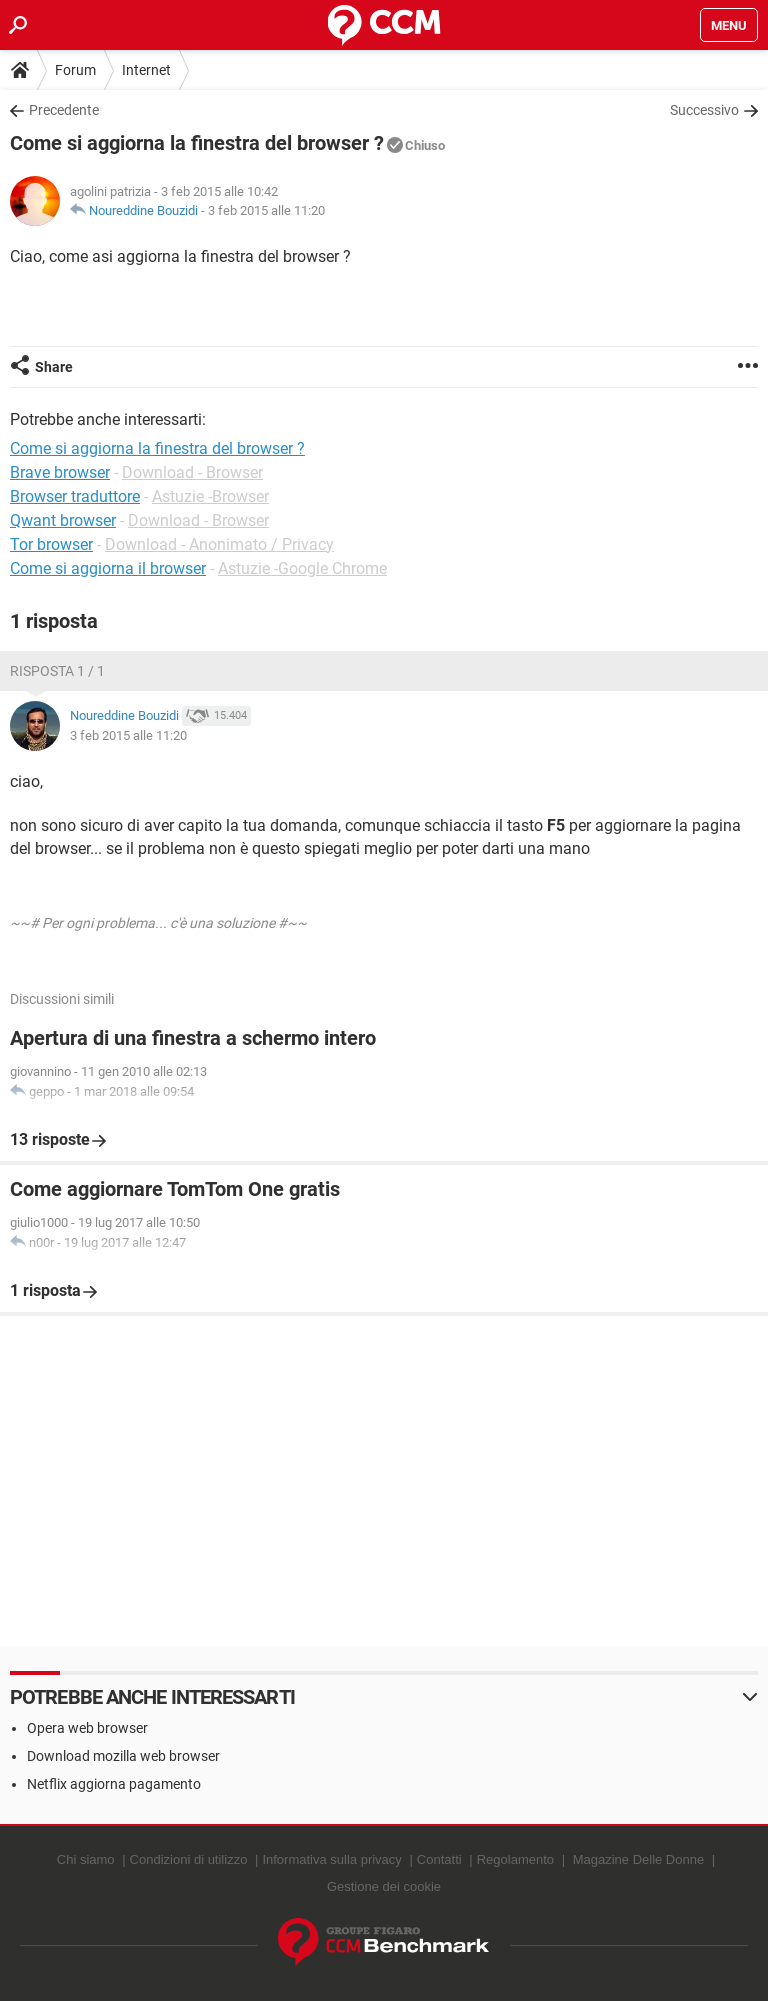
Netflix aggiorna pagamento (114, 1784)
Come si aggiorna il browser (108, 568)
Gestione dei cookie (384, 1886)
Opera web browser (87, 1728)
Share (54, 367)
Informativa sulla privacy (331, 1859)
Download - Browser (192, 472)
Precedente (64, 110)
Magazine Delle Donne (639, 1859)
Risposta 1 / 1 (57, 671)
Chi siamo (86, 1859)
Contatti (439, 1859)
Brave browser (60, 472)
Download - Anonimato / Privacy (219, 544)
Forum (75, 70)
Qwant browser (63, 520)
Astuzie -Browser (210, 496)
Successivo (704, 110)
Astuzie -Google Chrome (302, 568)
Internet (146, 70)
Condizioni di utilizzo (189, 1859)
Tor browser (51, 544)
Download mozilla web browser (123, 1756)
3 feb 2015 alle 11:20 (266, 210)
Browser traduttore (75, 496)
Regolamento (515, 1859)
